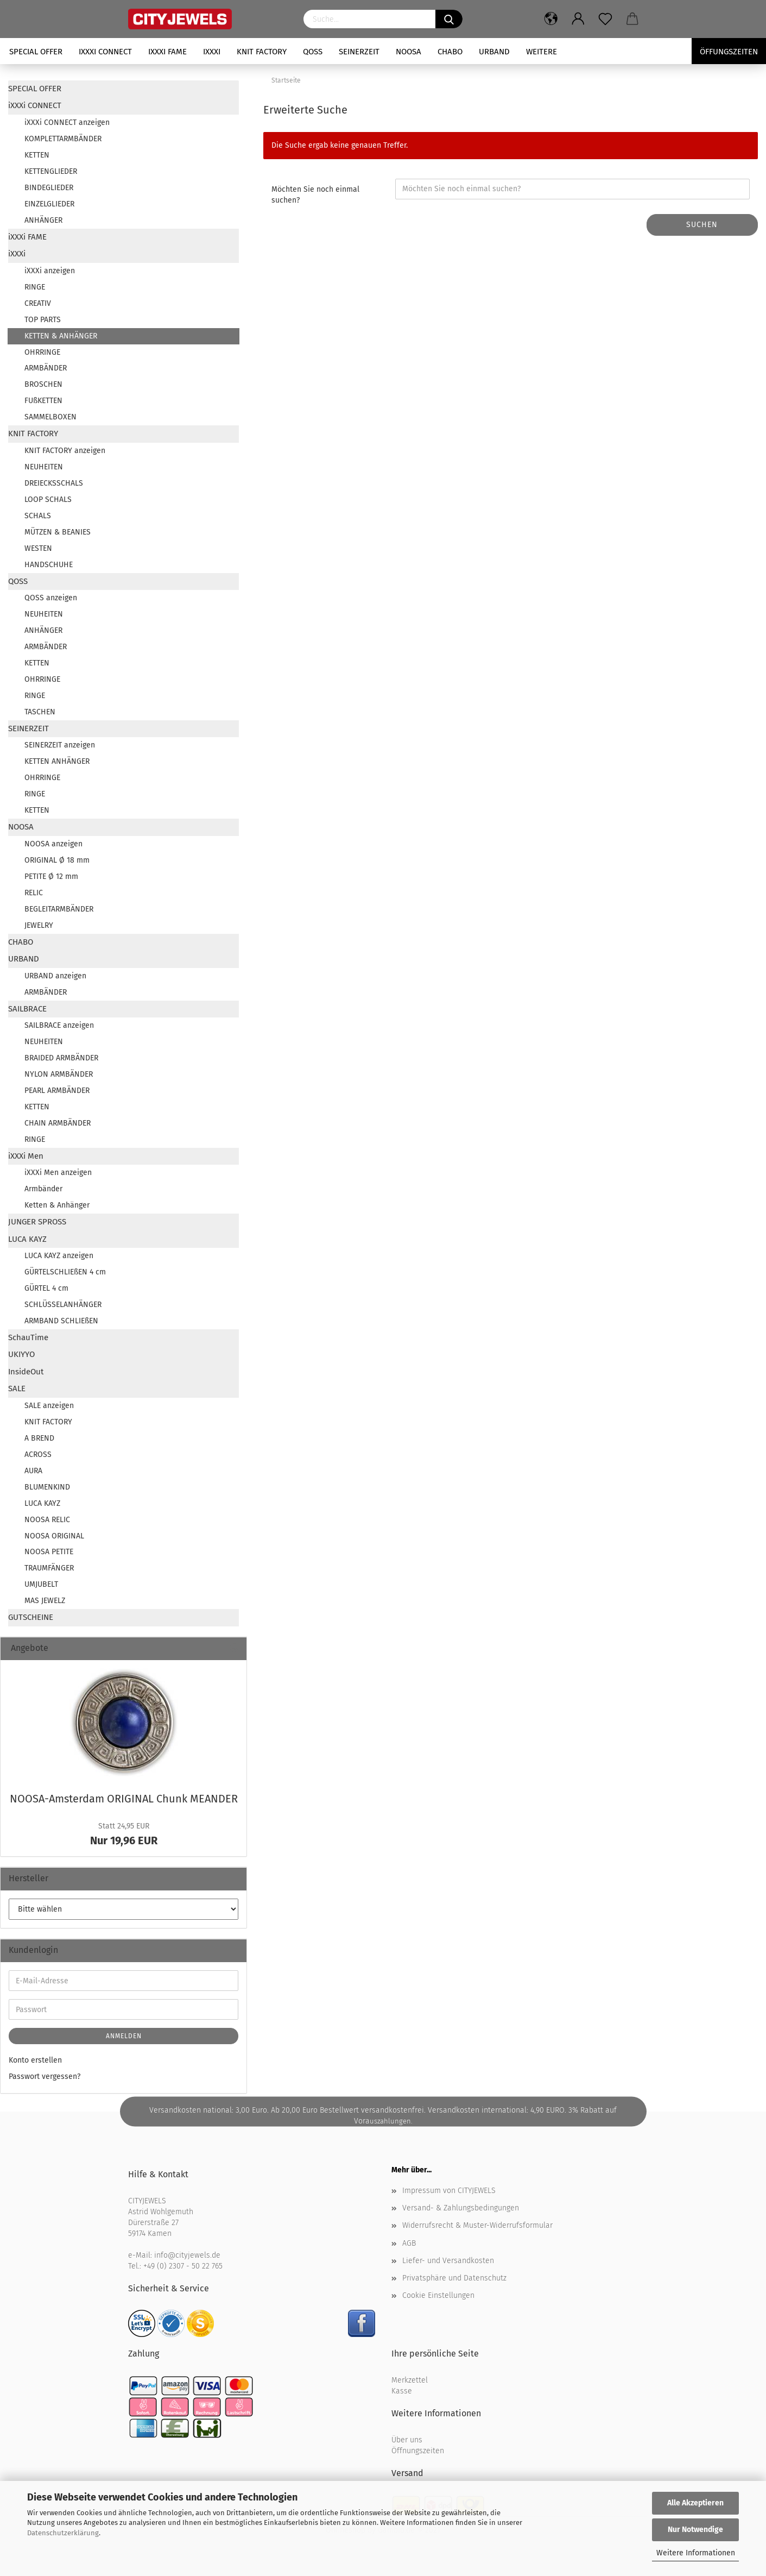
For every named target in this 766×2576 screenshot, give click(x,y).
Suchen (702, 224)
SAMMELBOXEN (50, 417)
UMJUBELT (41, 1584)
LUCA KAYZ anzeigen (58, 1255)
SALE (17, 1388)
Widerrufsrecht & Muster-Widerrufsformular (477, 2225)
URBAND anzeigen (55, 976)
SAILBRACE (27, 1009)
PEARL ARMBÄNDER (57, 1090)
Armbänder (43, 1188)
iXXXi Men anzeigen (58, 1172)
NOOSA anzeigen (53, 844)
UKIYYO (21, 1354)
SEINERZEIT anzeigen (59, 745)
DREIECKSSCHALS (53, 483)
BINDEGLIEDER (48, 187)
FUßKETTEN (43, 400)
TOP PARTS (42, 319)
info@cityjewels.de (187, 2255)
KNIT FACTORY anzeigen (64, 450)
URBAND (494, 51)
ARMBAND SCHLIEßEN (61, 1320)
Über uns (406, 2440)
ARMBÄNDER (45, 368)
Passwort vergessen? (44, 2076)
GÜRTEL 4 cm (46, 1288)
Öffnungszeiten (417, 2450)
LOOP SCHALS (48, 499)
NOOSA (408, 51)
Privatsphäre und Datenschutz (454, 2278)
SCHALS (37, 515)
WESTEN (38, 548)
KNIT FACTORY (262, 51)
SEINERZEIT (359, 51)
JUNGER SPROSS (37, 1222)
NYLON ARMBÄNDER (58, 1074)
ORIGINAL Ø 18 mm (57, 860)
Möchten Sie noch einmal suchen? (315, 195)
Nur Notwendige (695, 2529)
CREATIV (37, 303)
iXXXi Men (25, 1156)
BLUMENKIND (47, 1487)
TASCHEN (39, 712)
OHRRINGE (42, 352)
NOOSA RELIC (47, 1519)
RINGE (34, 287)
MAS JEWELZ (44, 1600)
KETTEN (36, 155)
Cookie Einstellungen (438, 2295)
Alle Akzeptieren (695, 2503)
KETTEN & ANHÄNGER (60, 336)
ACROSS (38, 1454)
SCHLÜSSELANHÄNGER (63, 1304)
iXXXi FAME (167, 51)
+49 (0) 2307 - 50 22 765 (183, 2266)
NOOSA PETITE (48, 1551)
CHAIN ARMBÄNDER (57, 1123)
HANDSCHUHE (48, 564)
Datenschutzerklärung (63, 2533)
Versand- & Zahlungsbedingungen (460, 2208)
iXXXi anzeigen (49, 270)
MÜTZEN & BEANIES (57, 532)
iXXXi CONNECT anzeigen (67, 122)
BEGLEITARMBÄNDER (58, 909)
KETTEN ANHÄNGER (57, 761)
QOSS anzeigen (50, 597)
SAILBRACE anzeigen (59, 1025)
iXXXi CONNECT (105, 51)
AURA (33, 1470)
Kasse (401, 2391)
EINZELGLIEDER (49, 204)
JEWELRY (38, 925)
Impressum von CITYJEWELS (449, 2190)
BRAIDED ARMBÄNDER (61, 1058)
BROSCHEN (43, 384)
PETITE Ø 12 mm (51, 876)
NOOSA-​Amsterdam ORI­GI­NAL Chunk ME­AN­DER (124, 1798)
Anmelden (124, 2036)
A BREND (39, 1438)
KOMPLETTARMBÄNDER (63, 138)
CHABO (450, 51)
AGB (409, 2243)
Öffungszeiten (729, 51)
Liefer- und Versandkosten (448, 2260)
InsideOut (25, 1372)
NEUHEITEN (43, 467)
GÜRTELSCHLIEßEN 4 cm (65, 1272)
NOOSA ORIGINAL (54, 1536)
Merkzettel (409, 2380)
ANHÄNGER (43, 220)
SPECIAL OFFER (35, 51)
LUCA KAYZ (27, 1239)
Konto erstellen (35, 2060)
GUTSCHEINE (30, 1617)
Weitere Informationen (695, 2553)
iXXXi (211, 51)
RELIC (33, 892)
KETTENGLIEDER (50, 171)
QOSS (312, 51)
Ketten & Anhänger (57, 1205)
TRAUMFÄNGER (49, 1568)
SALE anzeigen (49, 1405)
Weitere (541, 51)
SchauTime (28, 1337)
